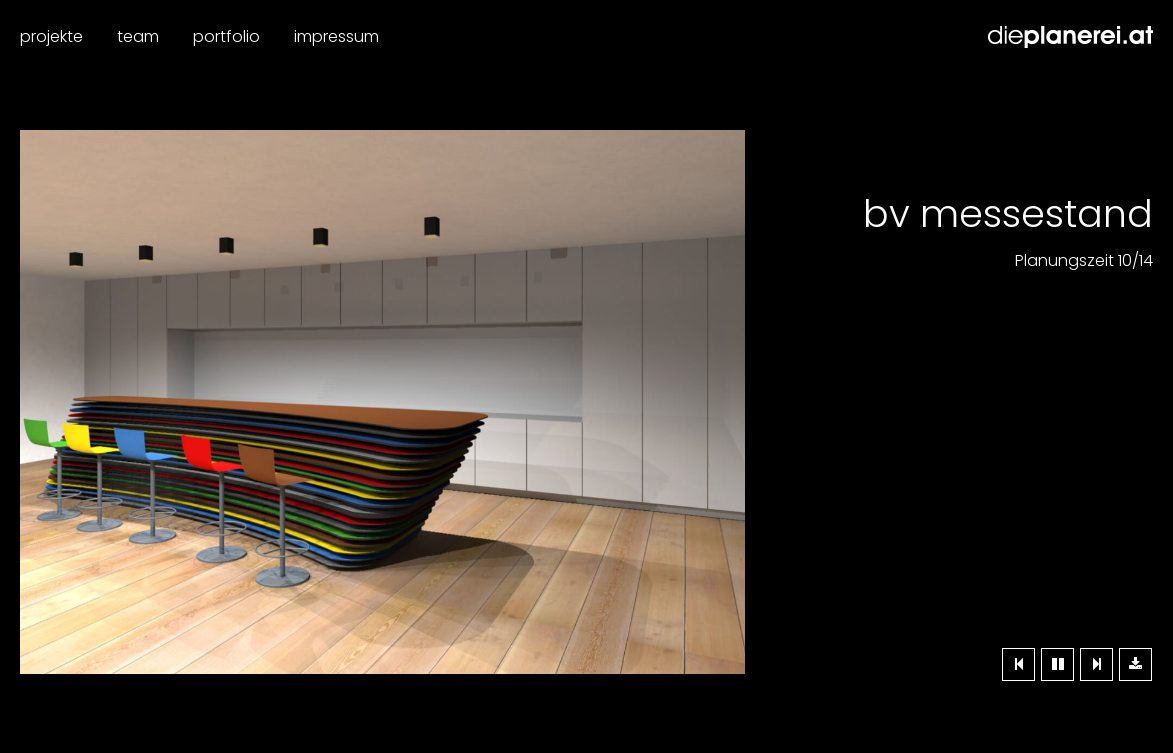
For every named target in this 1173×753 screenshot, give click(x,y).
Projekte (51, 36)
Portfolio (226, 36)
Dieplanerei (1070, 37)
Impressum (336, 36)
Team (138, 36)
